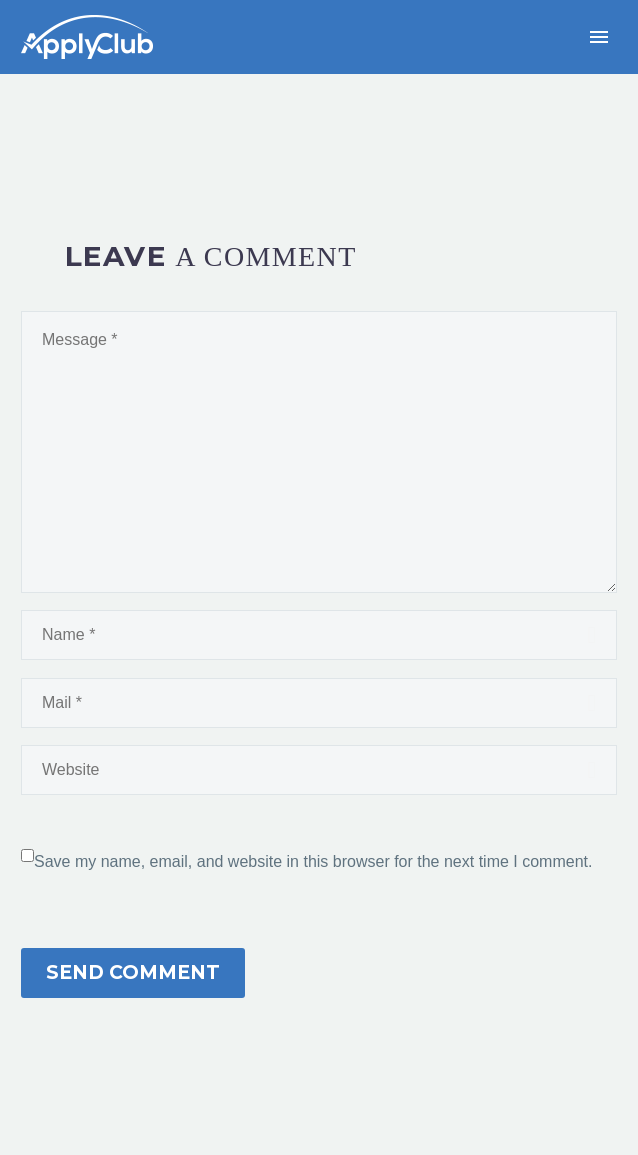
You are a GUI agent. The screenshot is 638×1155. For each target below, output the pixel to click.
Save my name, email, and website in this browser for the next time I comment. (313, 861)
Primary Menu (599, 37)
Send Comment (133, 972)
